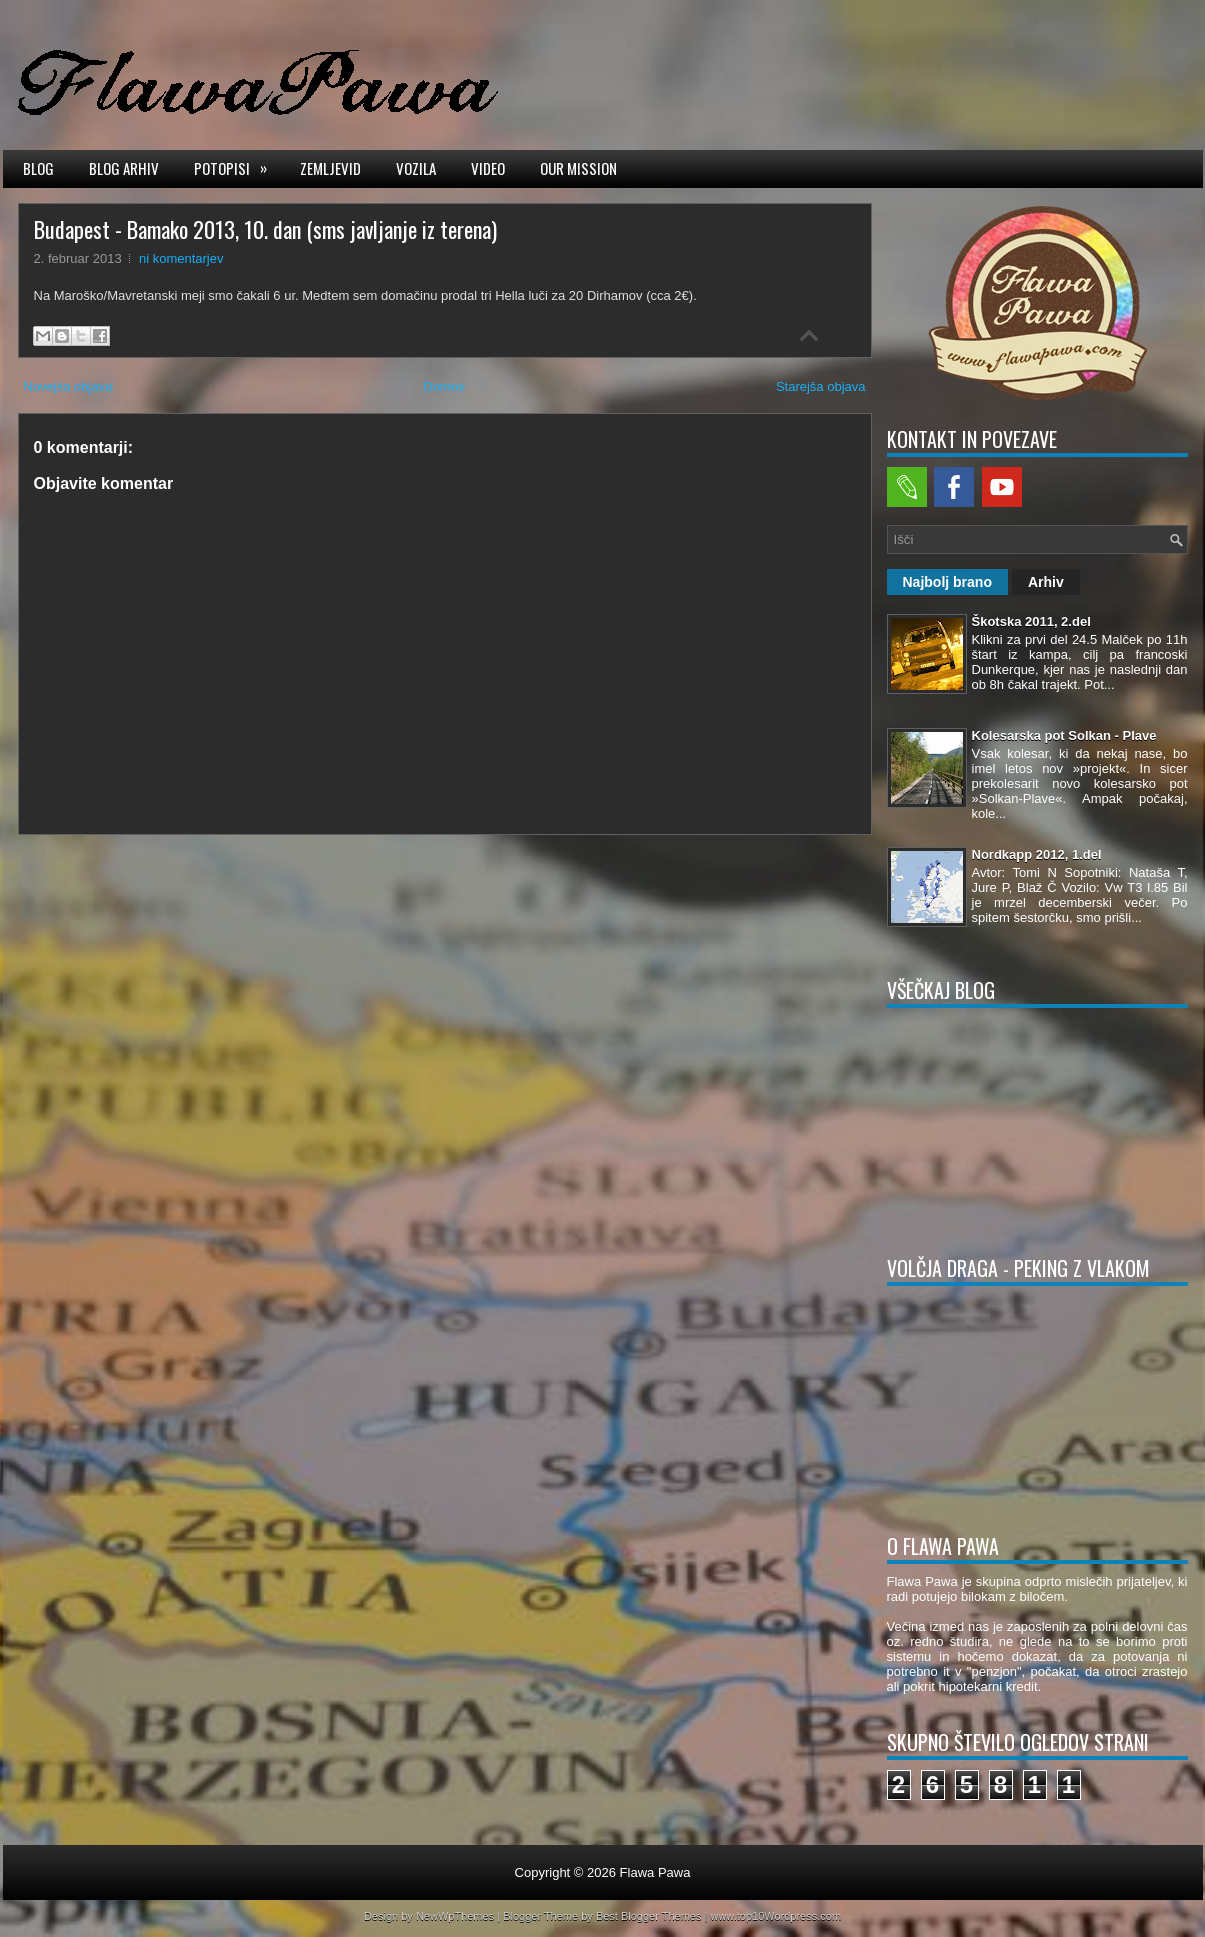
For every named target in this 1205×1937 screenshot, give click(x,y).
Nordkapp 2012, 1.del (1037, 854)
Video (488, 168)
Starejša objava (821, 386)
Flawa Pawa (655, 1872)
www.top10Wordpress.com (775, 1916)
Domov (444, 386)
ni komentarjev (181, 258)
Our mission (578, 168)
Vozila (416, 168)
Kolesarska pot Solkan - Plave (1064, 735)
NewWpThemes (455, 1916)
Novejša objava (68, 386)
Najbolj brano (947, 582)
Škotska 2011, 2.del (1031, 621)
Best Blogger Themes (649, 1916)
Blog (38, 168)
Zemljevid (330, 168)
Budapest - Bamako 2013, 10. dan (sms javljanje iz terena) (265, 229)
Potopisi (237, 167)
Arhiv (1046, 582)
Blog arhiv (124, 168)
